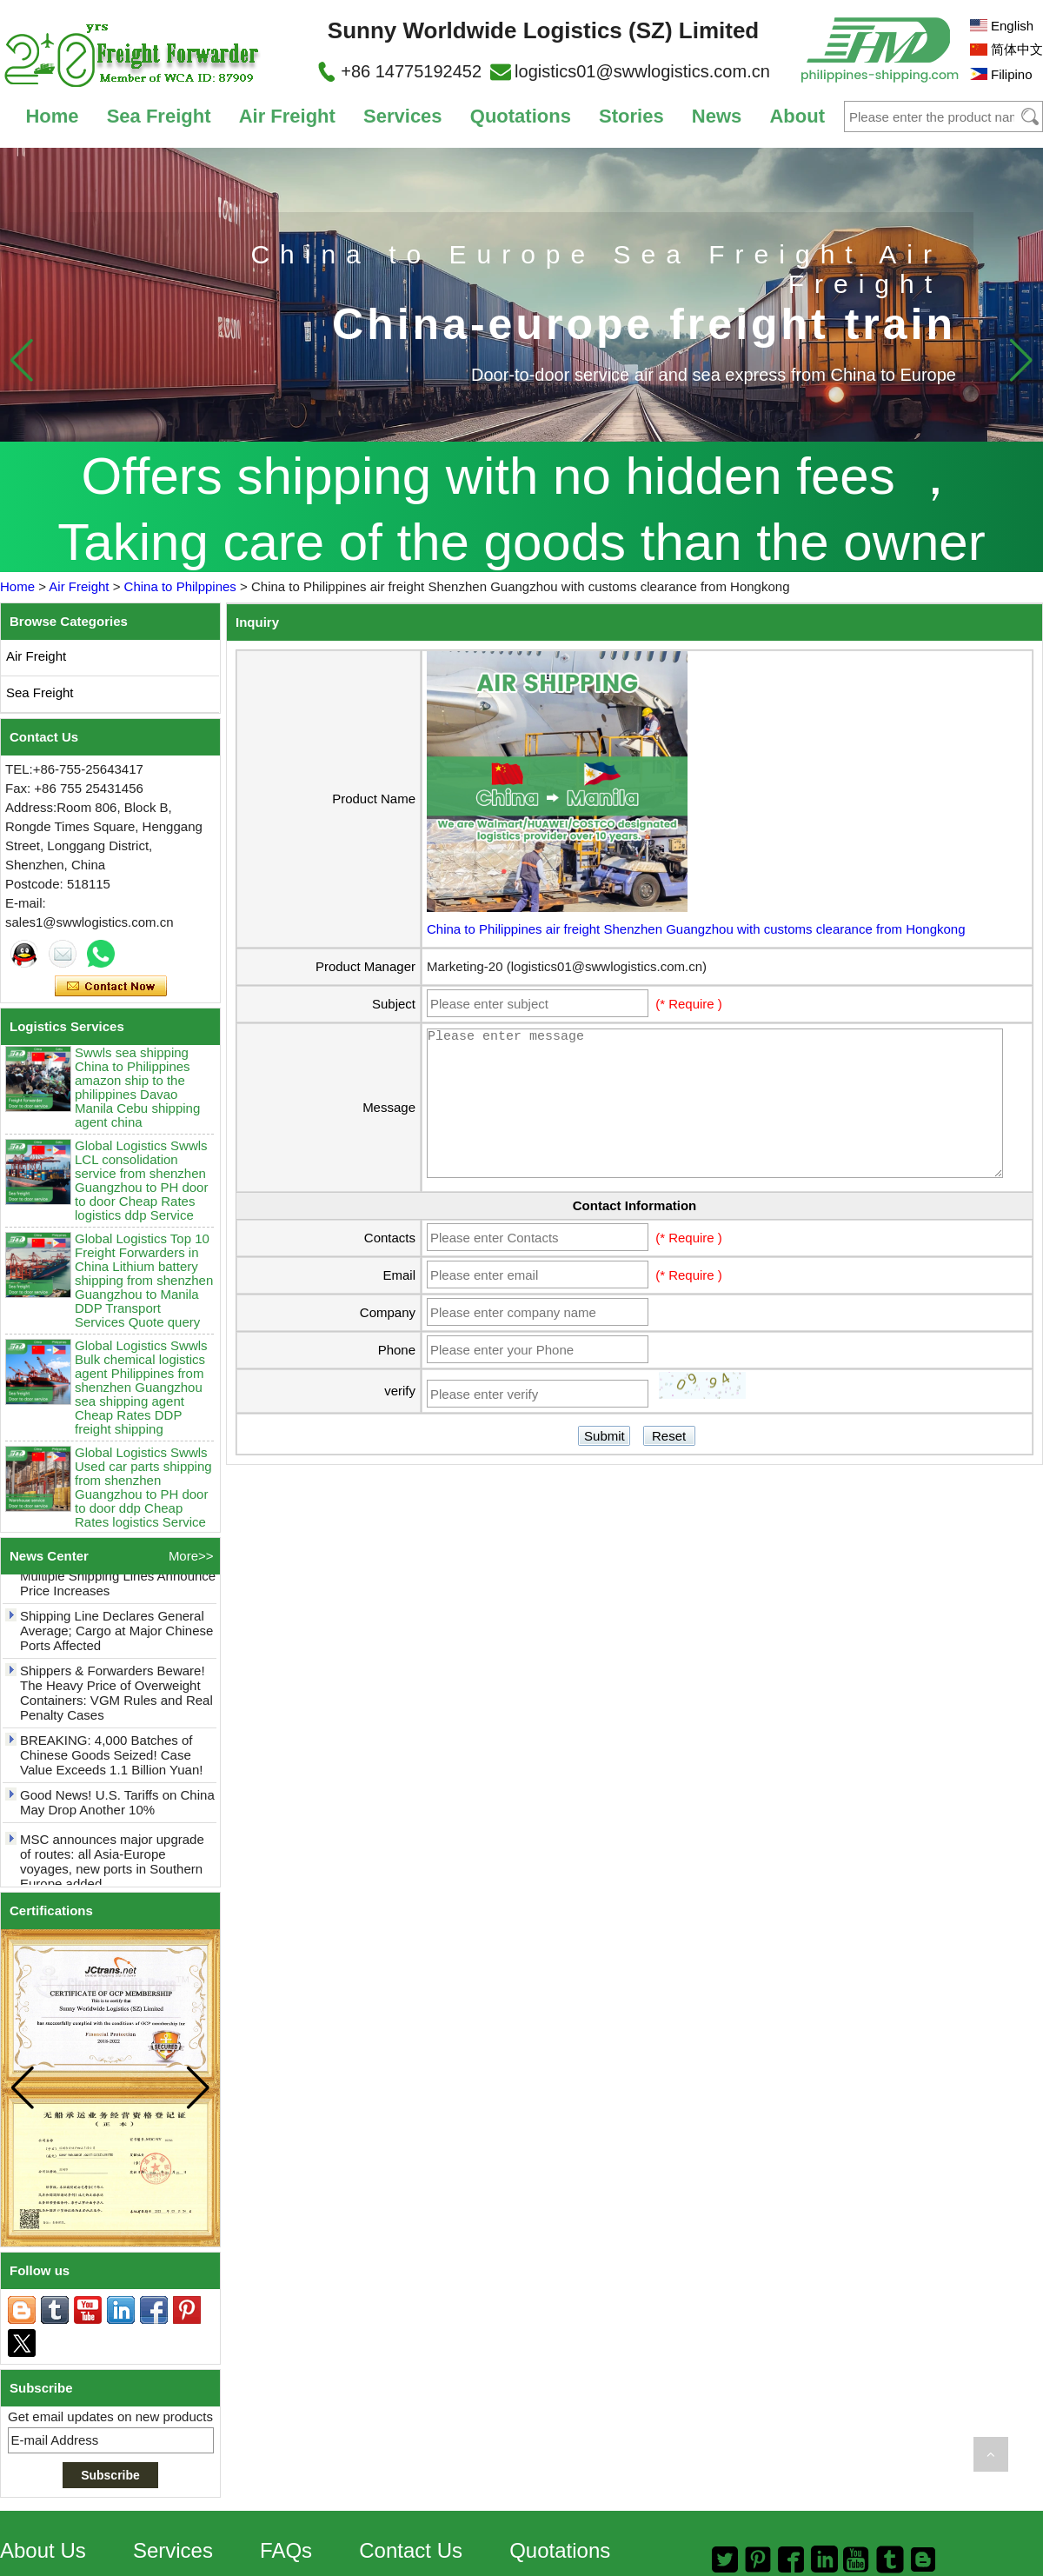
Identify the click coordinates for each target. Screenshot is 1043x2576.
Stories (631, 116)
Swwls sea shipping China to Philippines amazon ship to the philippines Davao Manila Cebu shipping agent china (137, 1093)
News (716, 116)
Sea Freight (159, 116)
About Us (43, 2550)
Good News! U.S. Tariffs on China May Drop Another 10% (117, 1807)
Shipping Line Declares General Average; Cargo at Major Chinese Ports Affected (116, 1636)
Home (51, 116)
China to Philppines (180, 586)
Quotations (520, 116)
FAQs (286, 2550)
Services (402, 116)
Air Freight (287, 116)
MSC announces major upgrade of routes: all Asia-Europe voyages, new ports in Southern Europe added (112, 1866)
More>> (191, 1555)
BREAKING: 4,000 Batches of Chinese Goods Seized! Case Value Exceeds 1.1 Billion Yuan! (111, 1760)
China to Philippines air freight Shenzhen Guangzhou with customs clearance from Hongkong (696, 929)
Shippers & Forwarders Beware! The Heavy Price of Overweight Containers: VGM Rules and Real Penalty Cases (116, 1697)
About (797, 116)
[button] (1020, 360)
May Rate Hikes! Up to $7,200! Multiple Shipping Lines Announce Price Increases (118, 1581)
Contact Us (410, 2550)
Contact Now (111, 986)
